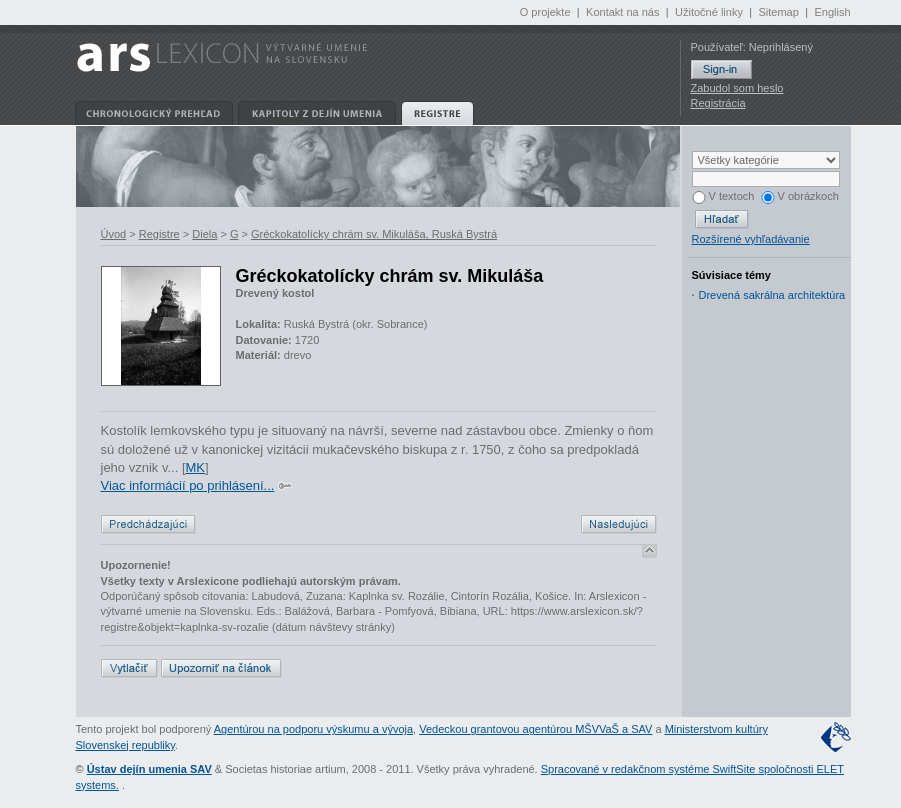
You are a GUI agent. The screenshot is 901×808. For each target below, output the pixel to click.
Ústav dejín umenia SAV (149, 769)
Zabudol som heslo (737, 88)
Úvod (114, 234)
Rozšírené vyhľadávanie (751, 239)
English (832, 12)
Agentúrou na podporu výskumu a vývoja (313, 729)
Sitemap (778, 12)
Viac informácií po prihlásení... (188, 485)
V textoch (723, 196)
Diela (204, 234)
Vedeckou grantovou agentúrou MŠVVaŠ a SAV (535, 729)
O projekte (545, 12)
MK (196, 467)
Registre (159, 234)
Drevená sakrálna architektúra (772, 295)
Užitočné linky (709, 12)
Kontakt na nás (622, 12)
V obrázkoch (800, 196)
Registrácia (718, 103)
